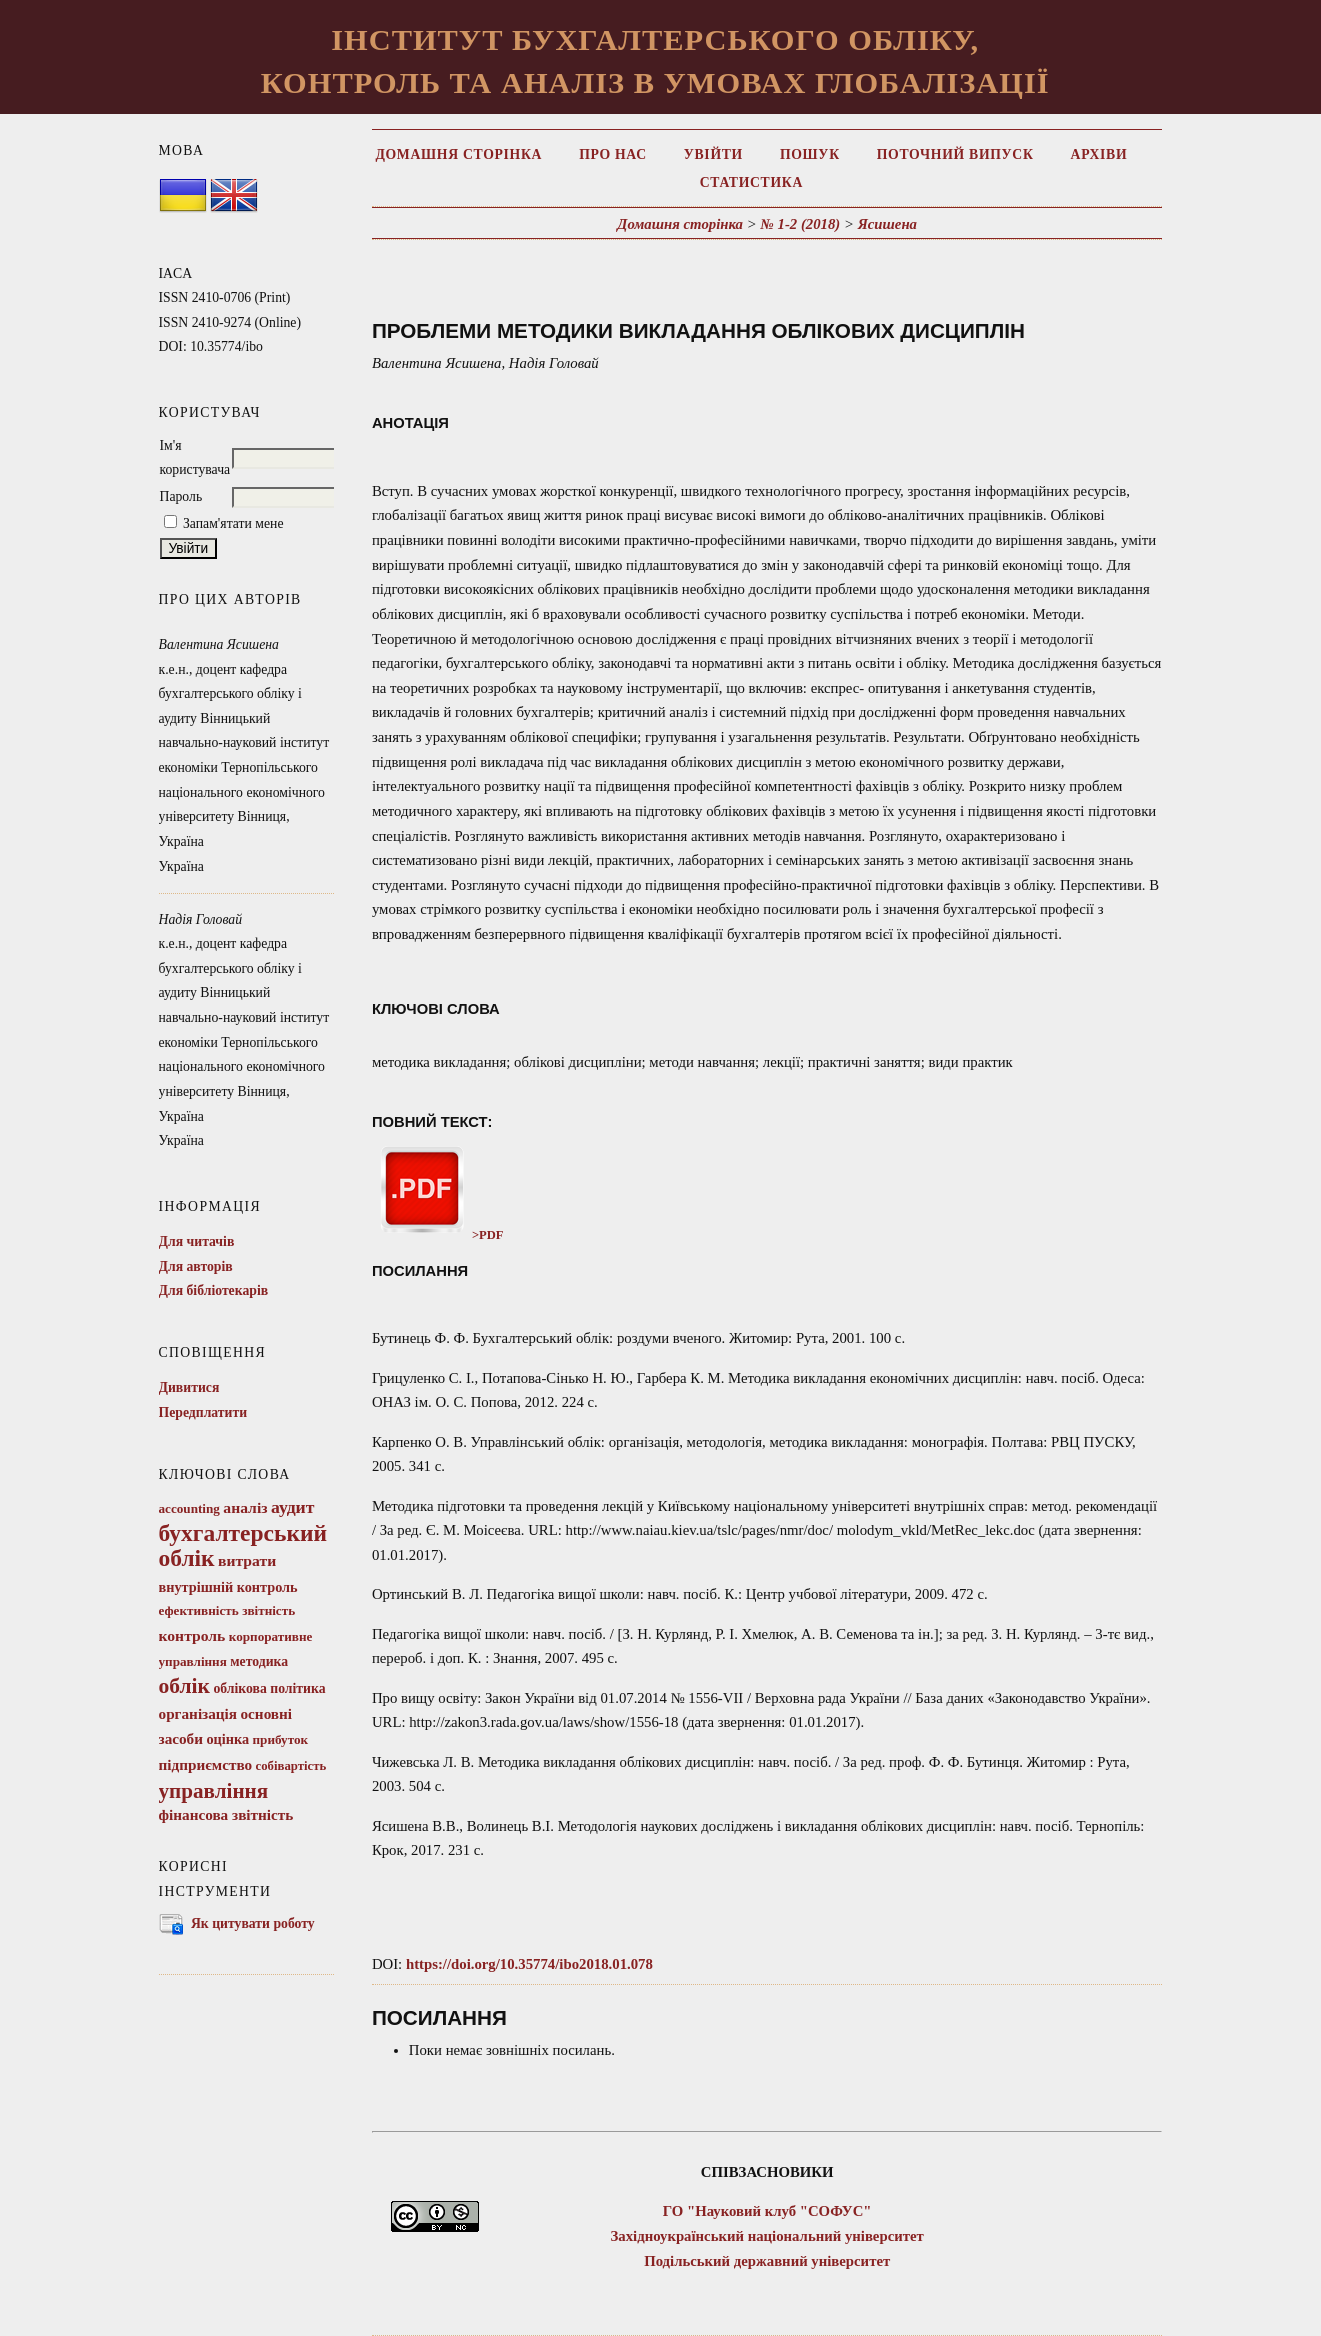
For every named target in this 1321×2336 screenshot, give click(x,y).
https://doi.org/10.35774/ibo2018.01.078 (529, 1964)
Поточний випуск (955, 154)
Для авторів (196, 1266)
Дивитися (189, 1387)
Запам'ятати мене (233, 523)
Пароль (181, 496)
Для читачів (197, 1241)
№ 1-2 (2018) (800, 224)
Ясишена (887, 224)
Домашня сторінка (458, 154)
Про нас (613, 154)
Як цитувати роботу (253, 1923)
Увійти (713, 154)
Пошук (810, 154)
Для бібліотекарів (214, 1290)
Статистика (751, 182)
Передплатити (203, 1412)
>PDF (438, 1235)
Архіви (1099, 154)
